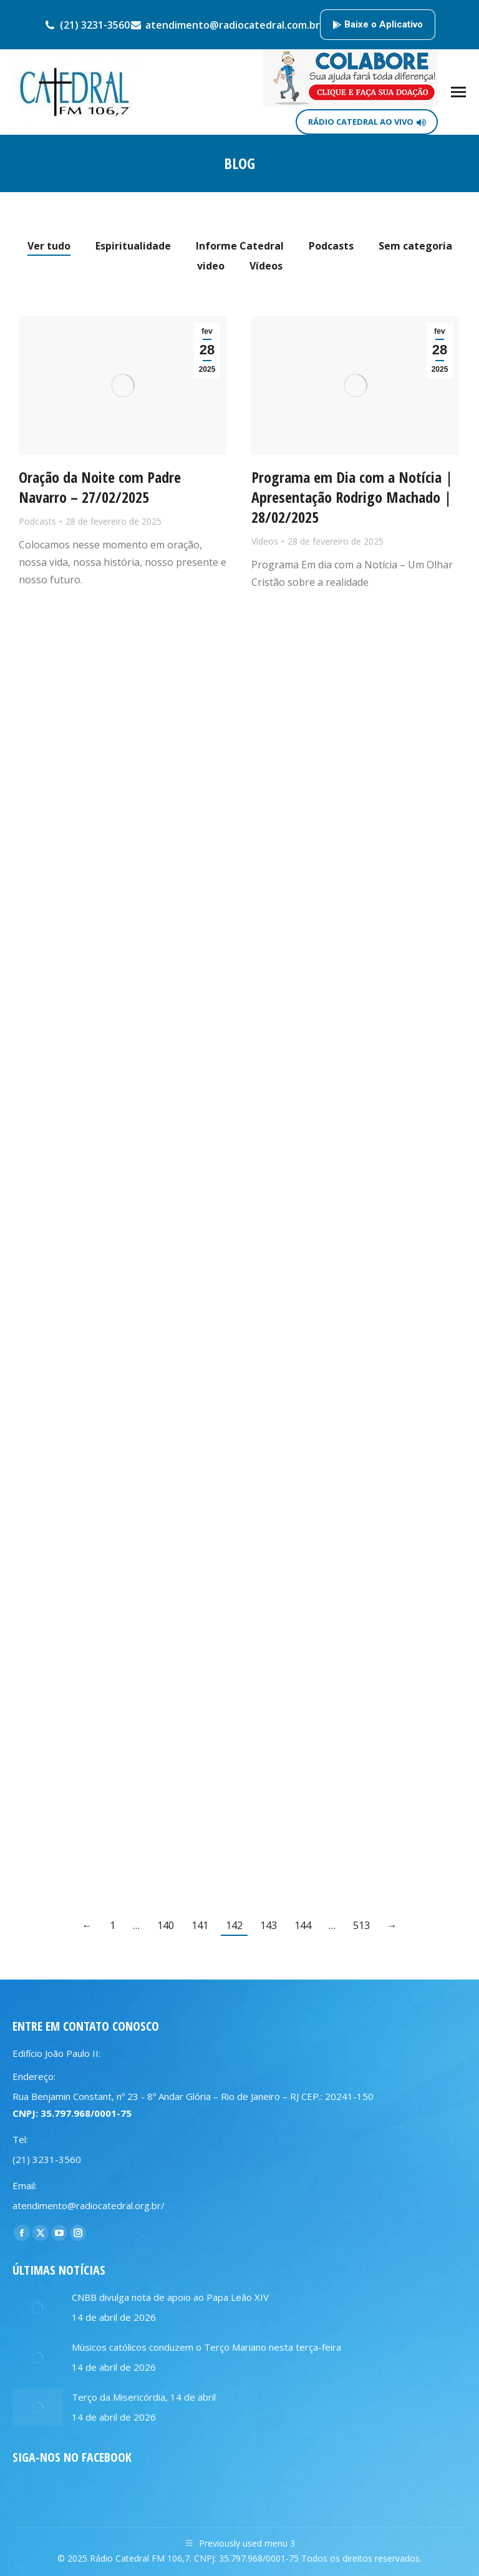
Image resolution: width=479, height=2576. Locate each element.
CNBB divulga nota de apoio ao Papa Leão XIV (170, 2297)
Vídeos (264, 541)
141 (199, 1925)
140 (165, 1925)
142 (234, 1925)
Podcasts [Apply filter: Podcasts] (331, 246)
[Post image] (37, 2307)
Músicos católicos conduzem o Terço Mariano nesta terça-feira (206, 2347)
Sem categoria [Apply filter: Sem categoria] (415, 246)
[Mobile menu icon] (458, 92)
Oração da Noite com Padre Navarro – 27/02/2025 (100, 487)
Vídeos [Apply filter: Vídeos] (266, 266)
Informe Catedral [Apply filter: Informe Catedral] (240, 246)
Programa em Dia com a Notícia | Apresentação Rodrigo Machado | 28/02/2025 (352, 497)
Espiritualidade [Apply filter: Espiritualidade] (133, 246)
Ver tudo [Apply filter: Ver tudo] (48, 246)
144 (302, 1925)
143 (268, 1925)
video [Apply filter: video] (211, 266)
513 (361, 1925)
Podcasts (37, 521)
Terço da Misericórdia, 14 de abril (144, 2397)
